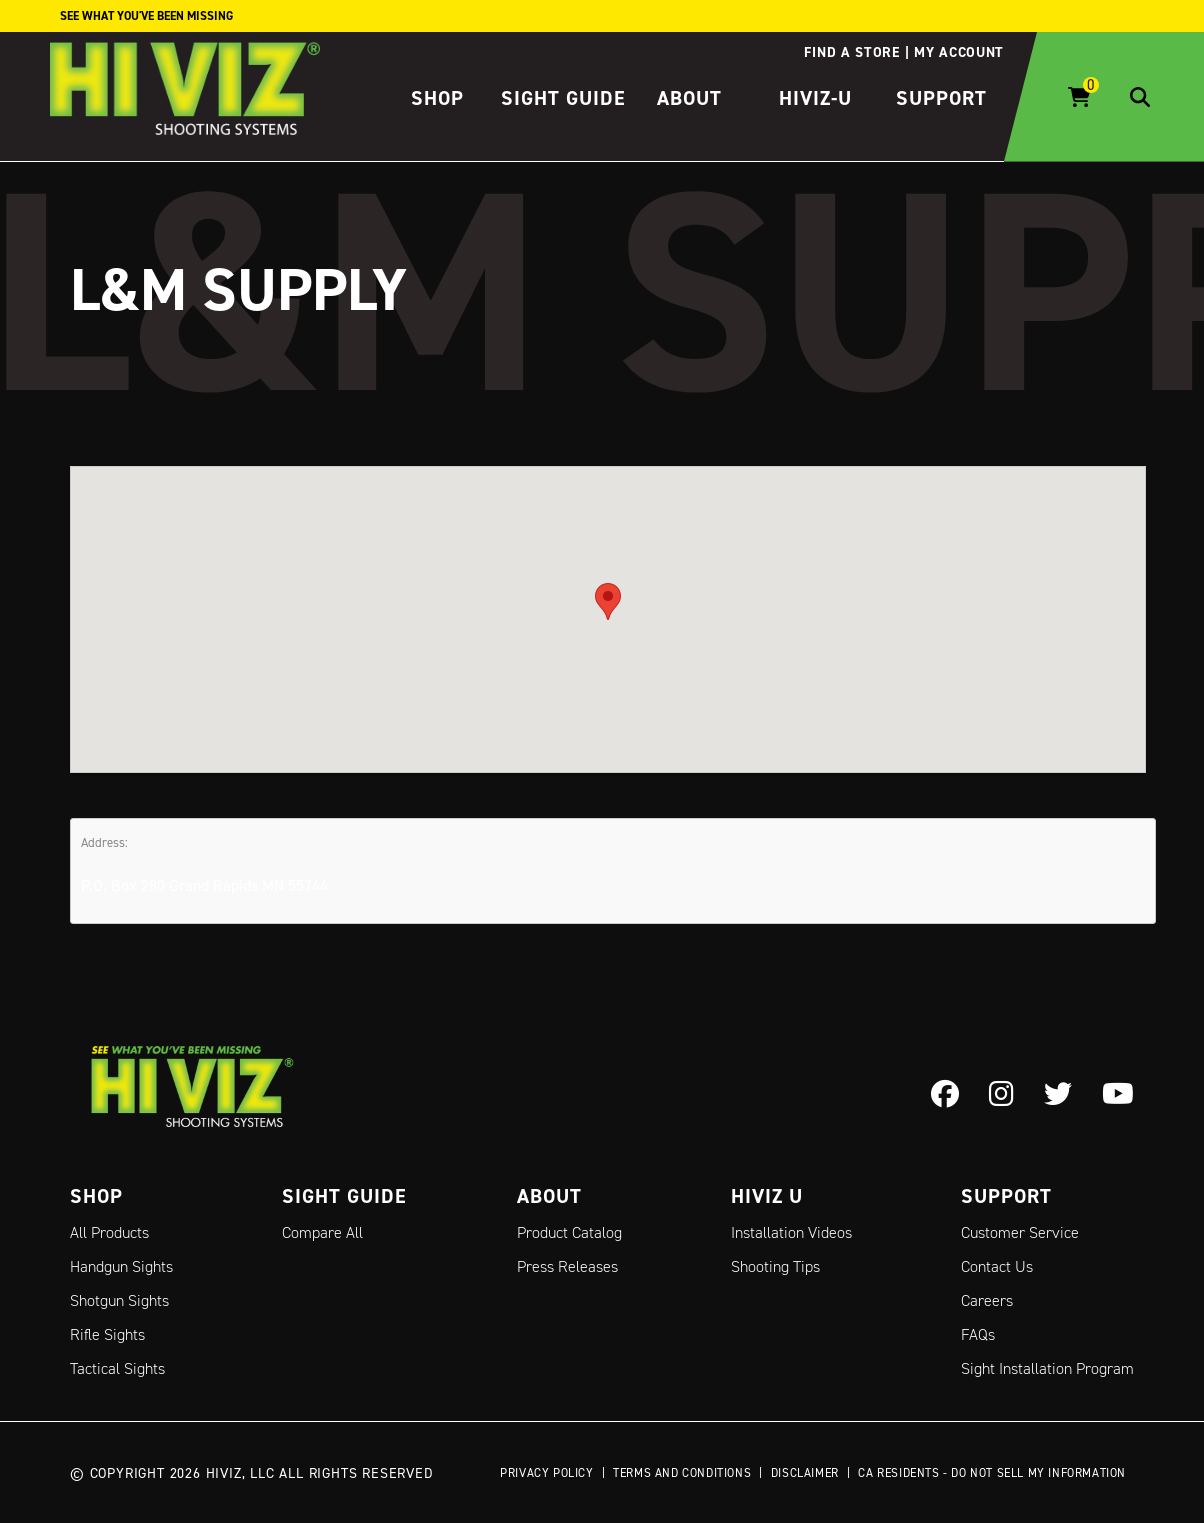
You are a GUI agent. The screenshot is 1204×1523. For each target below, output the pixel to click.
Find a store (851, 52)
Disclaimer (805, 1472)
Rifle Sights (107, 1334)
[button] (608, 600)
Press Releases (567, 1266)
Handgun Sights (121, 1266)
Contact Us (997, 1266)
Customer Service (1020, 1232)
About (689, 98)
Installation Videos (791, 1232)
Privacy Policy (546, 1472)
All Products (109, 1232)
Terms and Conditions (682, 1472)
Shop (437, 98)
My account (959, 52)
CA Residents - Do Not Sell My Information (992, 1472)
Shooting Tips (775, 1266)
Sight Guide (563, 98)
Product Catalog (569, 1232)
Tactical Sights (117, 1368)
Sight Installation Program (1047, 1368)
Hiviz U (767, 1196)
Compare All (322, 1232)
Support (941, 98)
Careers (987, 1300)
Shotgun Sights (119, 1300)
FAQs (978, 1334)
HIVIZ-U (815, 98)
